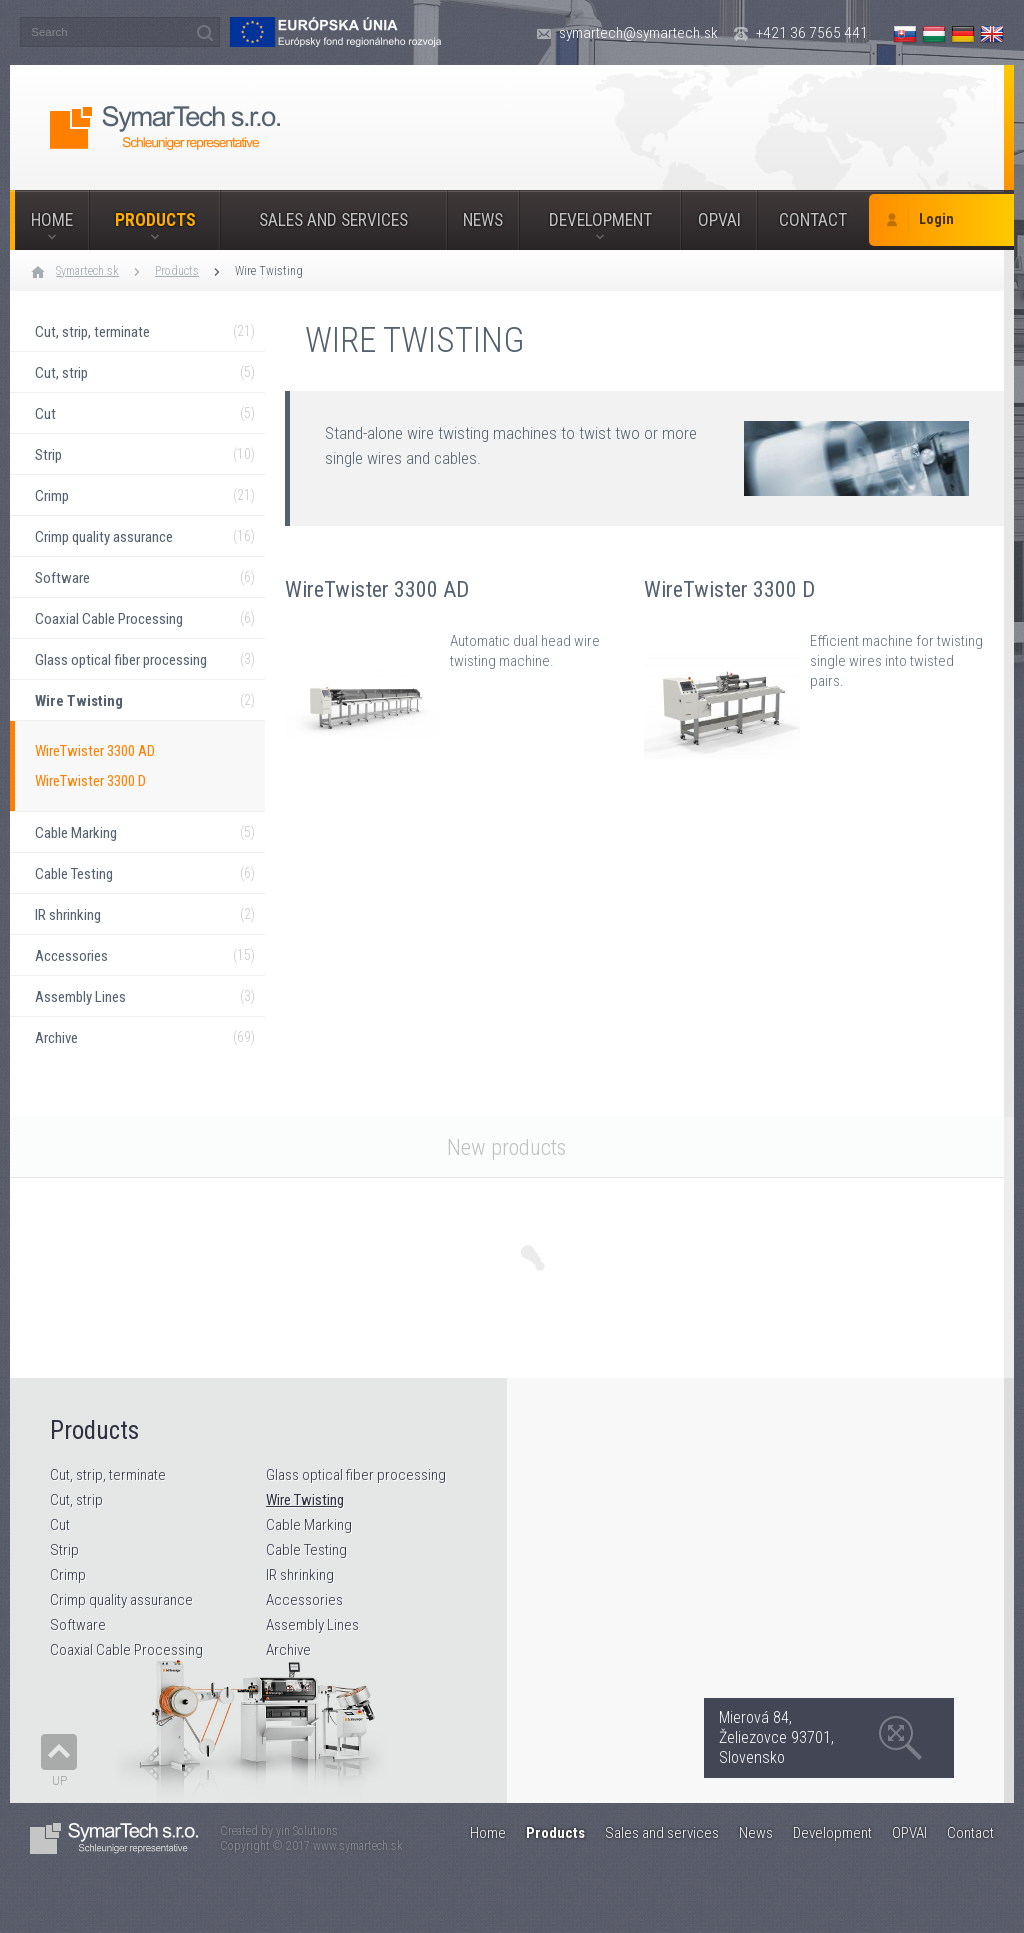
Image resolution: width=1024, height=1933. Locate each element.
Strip (64, 1550)
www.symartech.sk (358, 1846)
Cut (60, 1525)
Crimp (68, 1575)
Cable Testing (306, 1550)
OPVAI (719, 220)
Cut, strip (76, 1500)
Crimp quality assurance (121, 1600)
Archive (288, 1650)
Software (78, 1625)
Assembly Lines (312, 1625)
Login (936, 219)
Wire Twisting (269, 271)
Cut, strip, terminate (108, 1475)
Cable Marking (309, 1525)
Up (59, 1780)
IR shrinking (300, 1575)
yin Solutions (307, 1831)
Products (155, 220)
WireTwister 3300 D (90, 781)
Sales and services (333, 220)
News (483, 220)
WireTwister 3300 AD (95, 751)
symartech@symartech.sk (638, 33)
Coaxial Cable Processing (126, 1650)
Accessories (304, 1600)
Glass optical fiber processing (356, 1475)
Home (52, 220)
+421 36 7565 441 (812, 33)
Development (600, 220)
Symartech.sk (87, 271)
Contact (813, 220)
